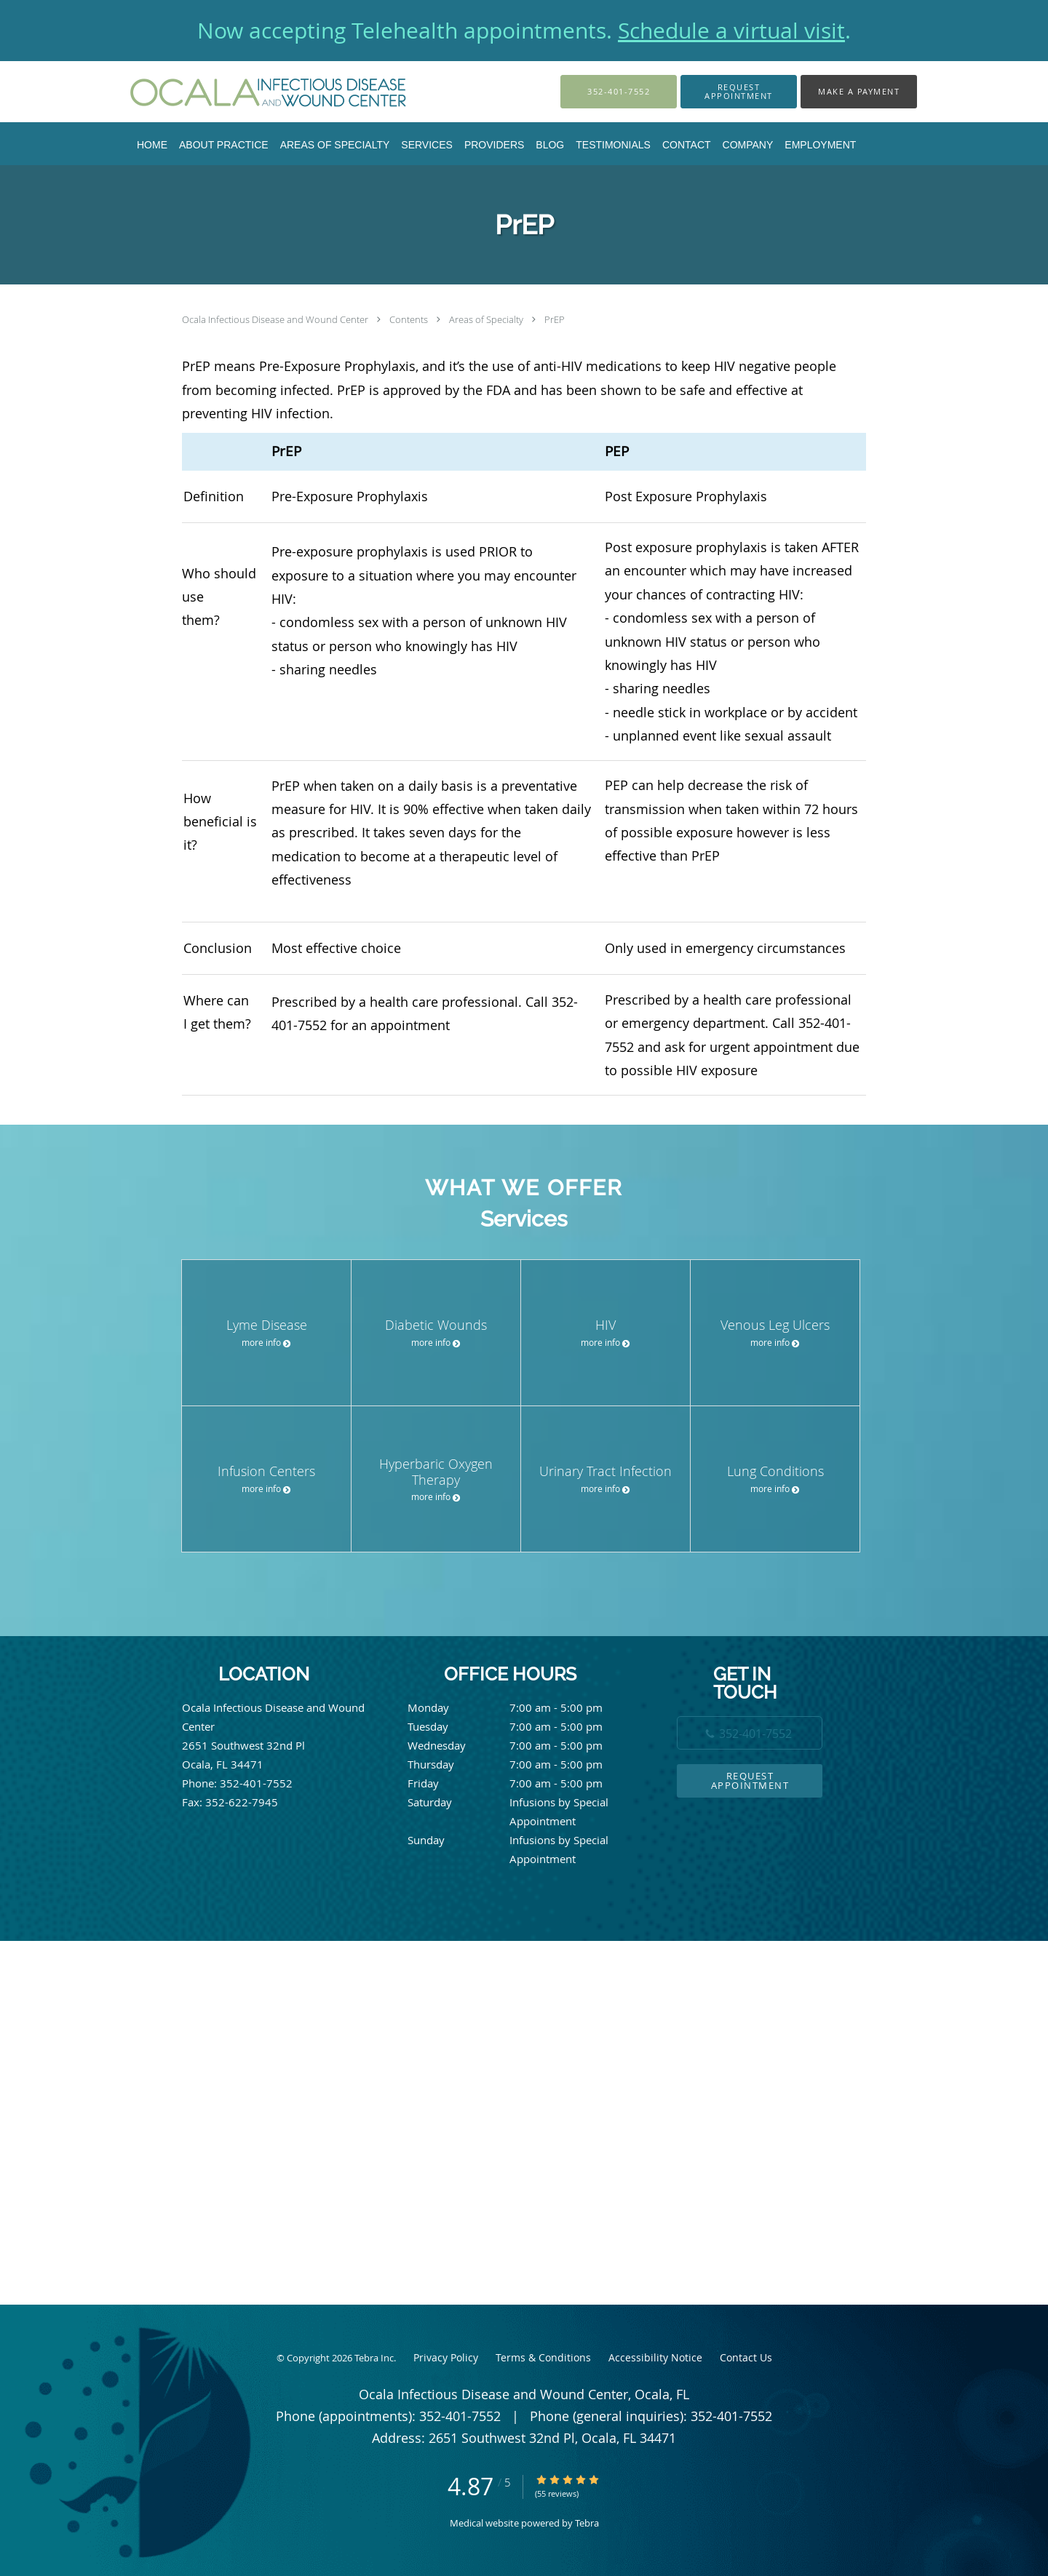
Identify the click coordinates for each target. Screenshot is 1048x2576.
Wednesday (520, 1745)
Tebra (587, 2522)
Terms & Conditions (543, 2357)
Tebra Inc (374, 2357)
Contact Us (746, 2357)
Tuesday (520, 1726)
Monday (520, 1707)
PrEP (554, 319)
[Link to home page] (248, 91)
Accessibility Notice (655, 2357)
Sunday (520, 1839)
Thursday (520, 1764)
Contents (409, 319)
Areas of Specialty (487, 319)
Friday (520, 1783)
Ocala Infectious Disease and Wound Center (276, 319)
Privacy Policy (445, 2357)
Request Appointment (750, 1780)
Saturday (520, 1802)
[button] (738, 91)
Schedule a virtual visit (731, 30)
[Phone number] (749, 1733)
